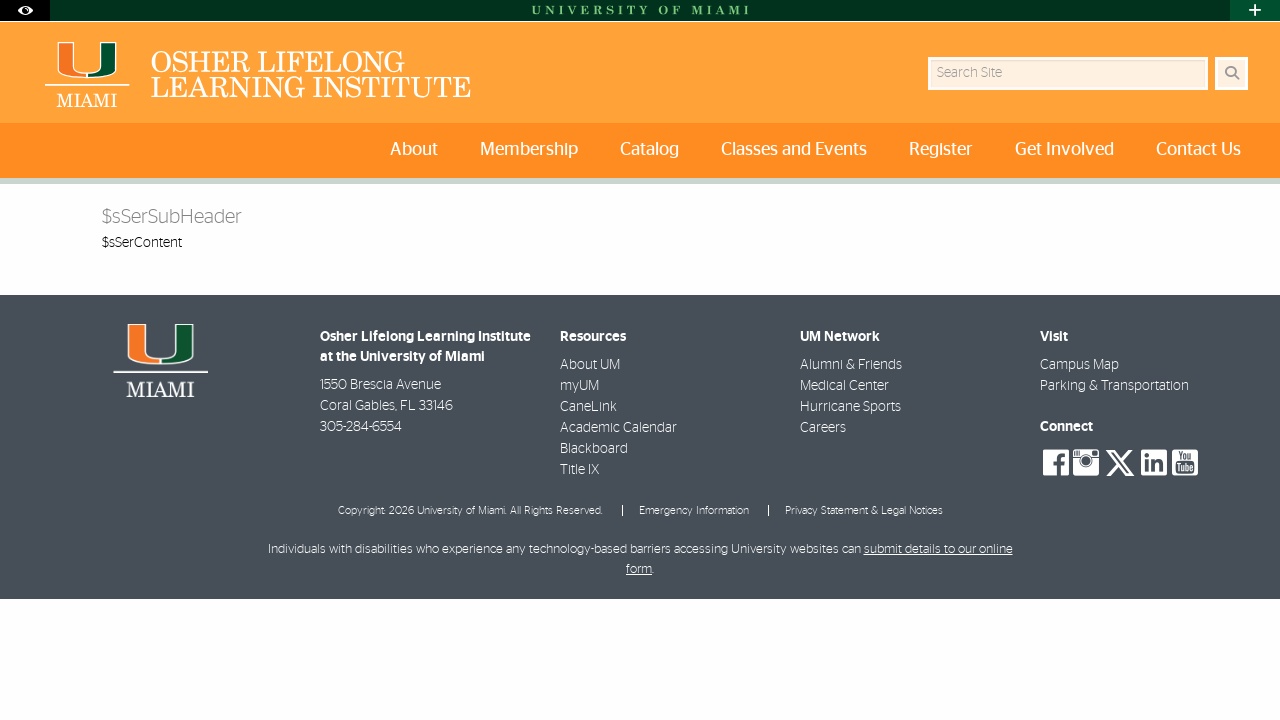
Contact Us (1198, 150)
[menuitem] (418, 150)
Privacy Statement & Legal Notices (864, 510)
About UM (590, 365)
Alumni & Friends (851, 365)
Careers (823, 428)
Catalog (649, 150)
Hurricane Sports (850, 407)
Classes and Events (794, 150)
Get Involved (1064, 150)
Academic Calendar (618, 428)
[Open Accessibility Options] (25, 10)
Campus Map (1079, 365)
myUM (579, 386)
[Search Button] (1231, 73)
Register (941, 150)
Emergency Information (694, 510)
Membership (529, 150)
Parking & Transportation (1114, 386)
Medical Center (844, 386)
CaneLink (588, 407)
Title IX (579, 470)
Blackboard (594, 449)
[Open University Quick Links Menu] (1255, 10)
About (414, 150)
